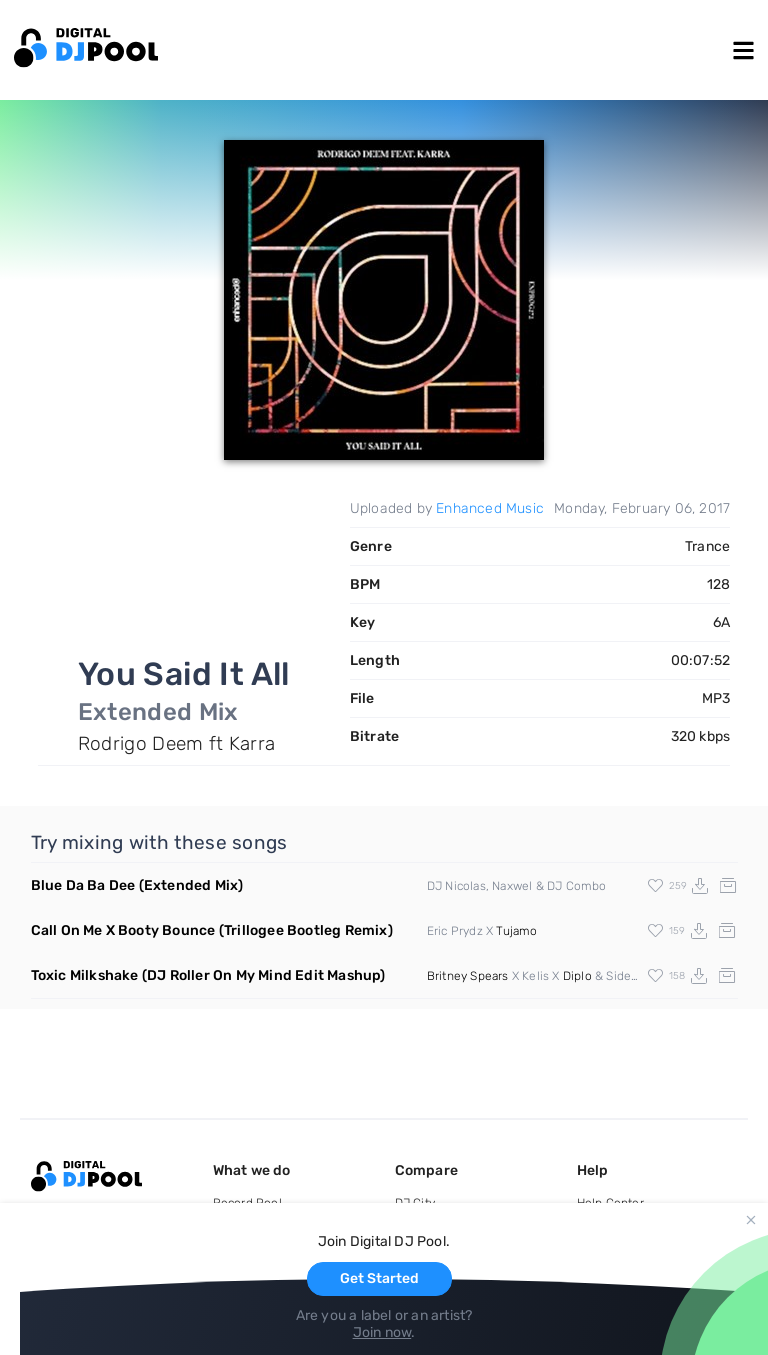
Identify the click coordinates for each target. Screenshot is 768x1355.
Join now (382, 1332)
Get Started (379, 1278)
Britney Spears (468, 976)
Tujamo (516, 931)
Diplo (577, 976)
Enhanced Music (490, 508)
